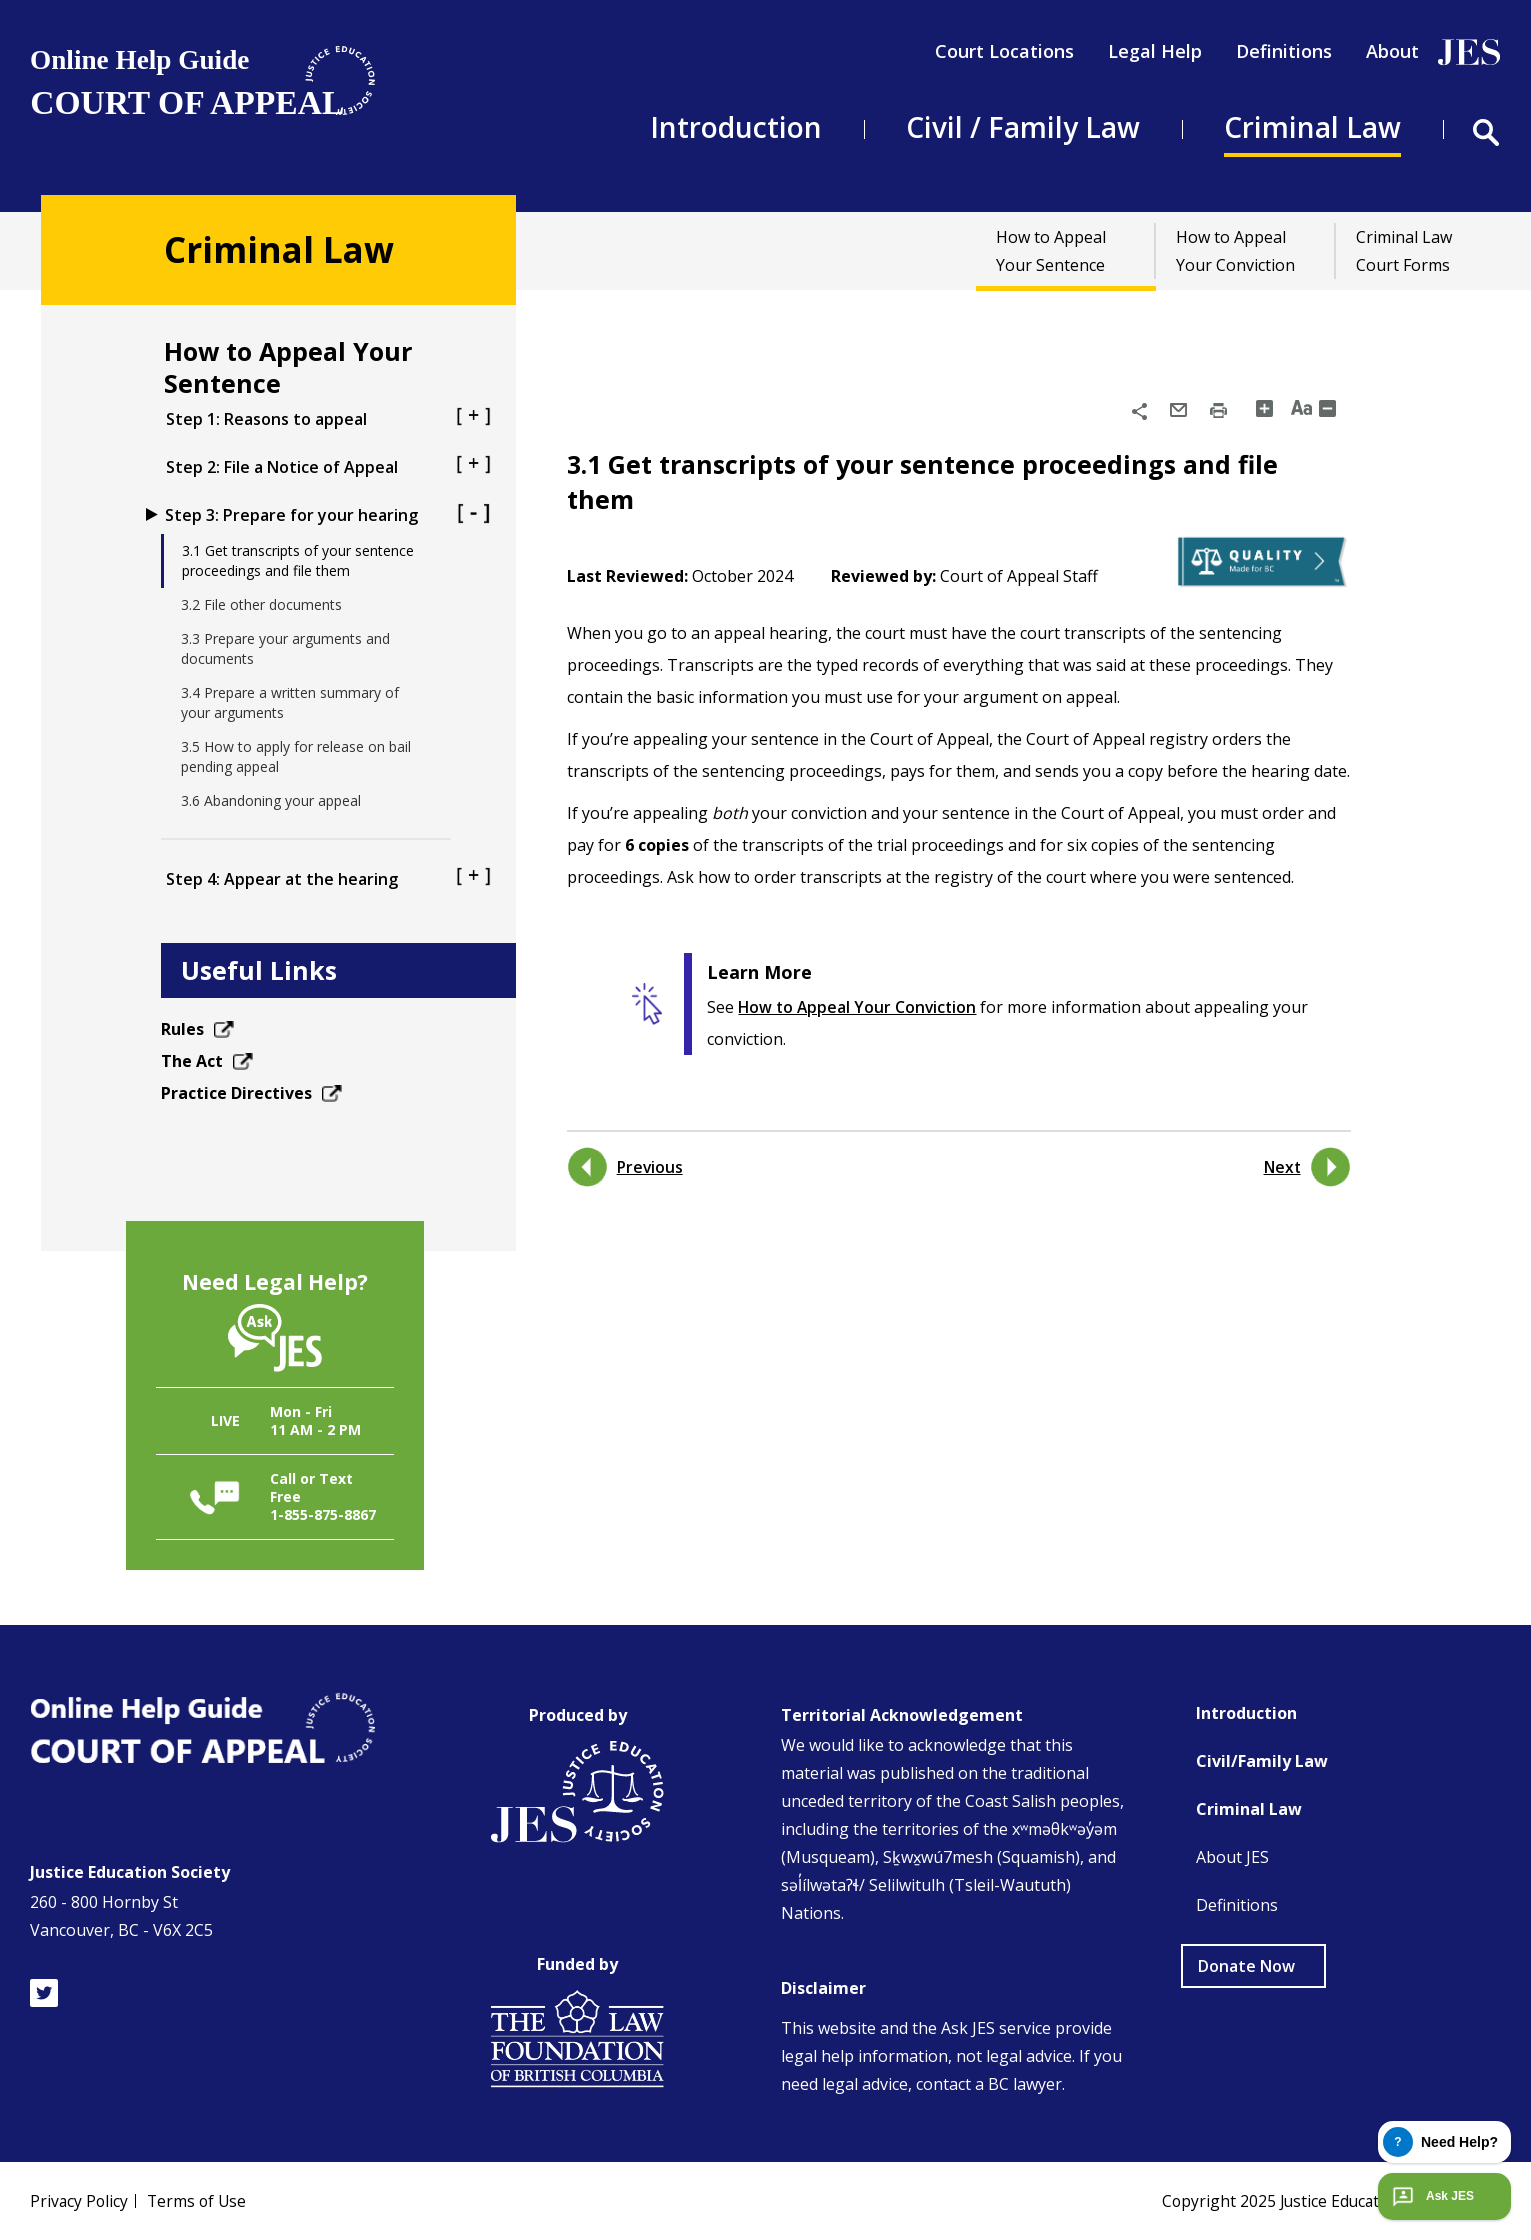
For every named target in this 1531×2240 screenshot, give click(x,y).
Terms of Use (200, 2201)
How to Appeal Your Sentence (1051, 251)
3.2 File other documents (261, 604)
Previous (651, 1167)
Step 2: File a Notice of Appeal (328, 466)
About (1392, 51)
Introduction (736, 127)
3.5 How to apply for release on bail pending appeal (296, 756)
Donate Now (1246, 1966)
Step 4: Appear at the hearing (328, 878)
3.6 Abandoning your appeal (271, 800)
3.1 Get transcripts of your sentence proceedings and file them (298, 560)
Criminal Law (1312, 127)
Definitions (1284, 51)
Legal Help (1155, 51)
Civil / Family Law (1023, 127)
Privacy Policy (80, 2201)
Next (1281, 1167)
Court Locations (1004, 51)
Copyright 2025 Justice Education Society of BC (1327, 2201)
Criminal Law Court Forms (1404, 251)
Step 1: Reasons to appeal (328, 418)
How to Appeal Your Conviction (1235, 251)
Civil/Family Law (1262, 1761)
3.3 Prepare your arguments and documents (285, 648)
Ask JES (1431, 2196)
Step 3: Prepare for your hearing (328, 514)
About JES (1232, 1857)
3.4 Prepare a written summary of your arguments (290, 702)
